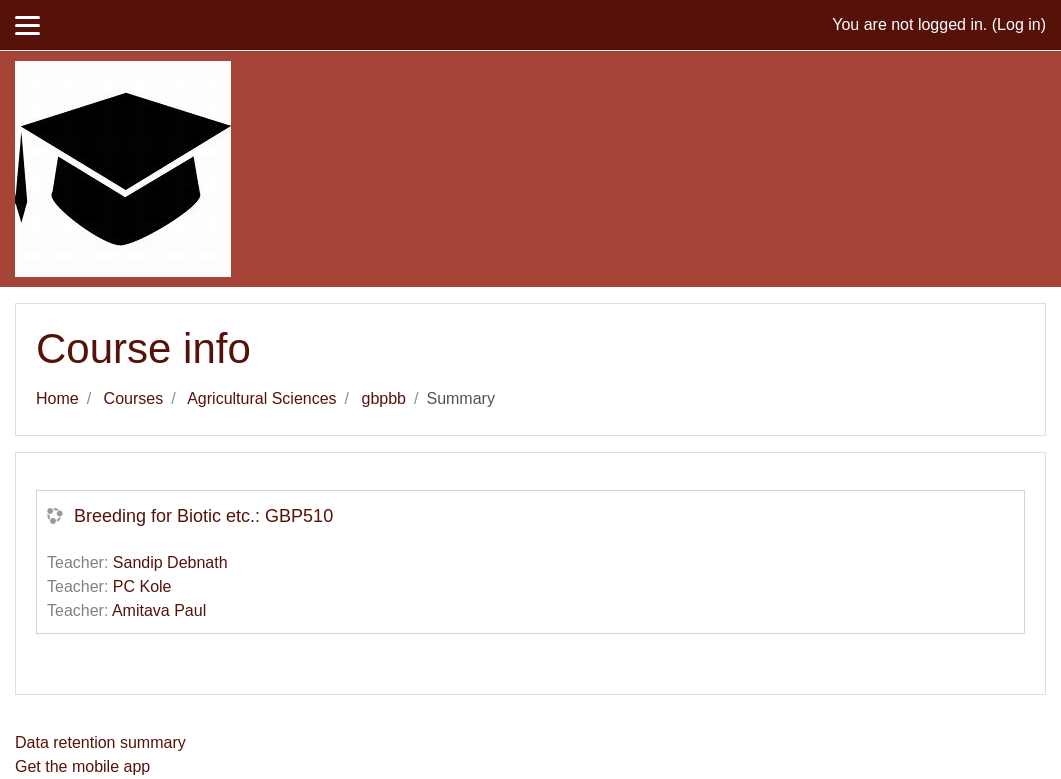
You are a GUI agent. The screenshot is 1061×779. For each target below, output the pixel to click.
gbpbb (384, 398)
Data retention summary (100, 742)
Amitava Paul (159, 610)
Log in (1019, 24)
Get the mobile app (82, 766)
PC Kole (142, 586)
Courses (134, 398)
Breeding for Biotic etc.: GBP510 (203, 516)
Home (57, 398)
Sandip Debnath (170, 562)
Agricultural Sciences (261, 398)
